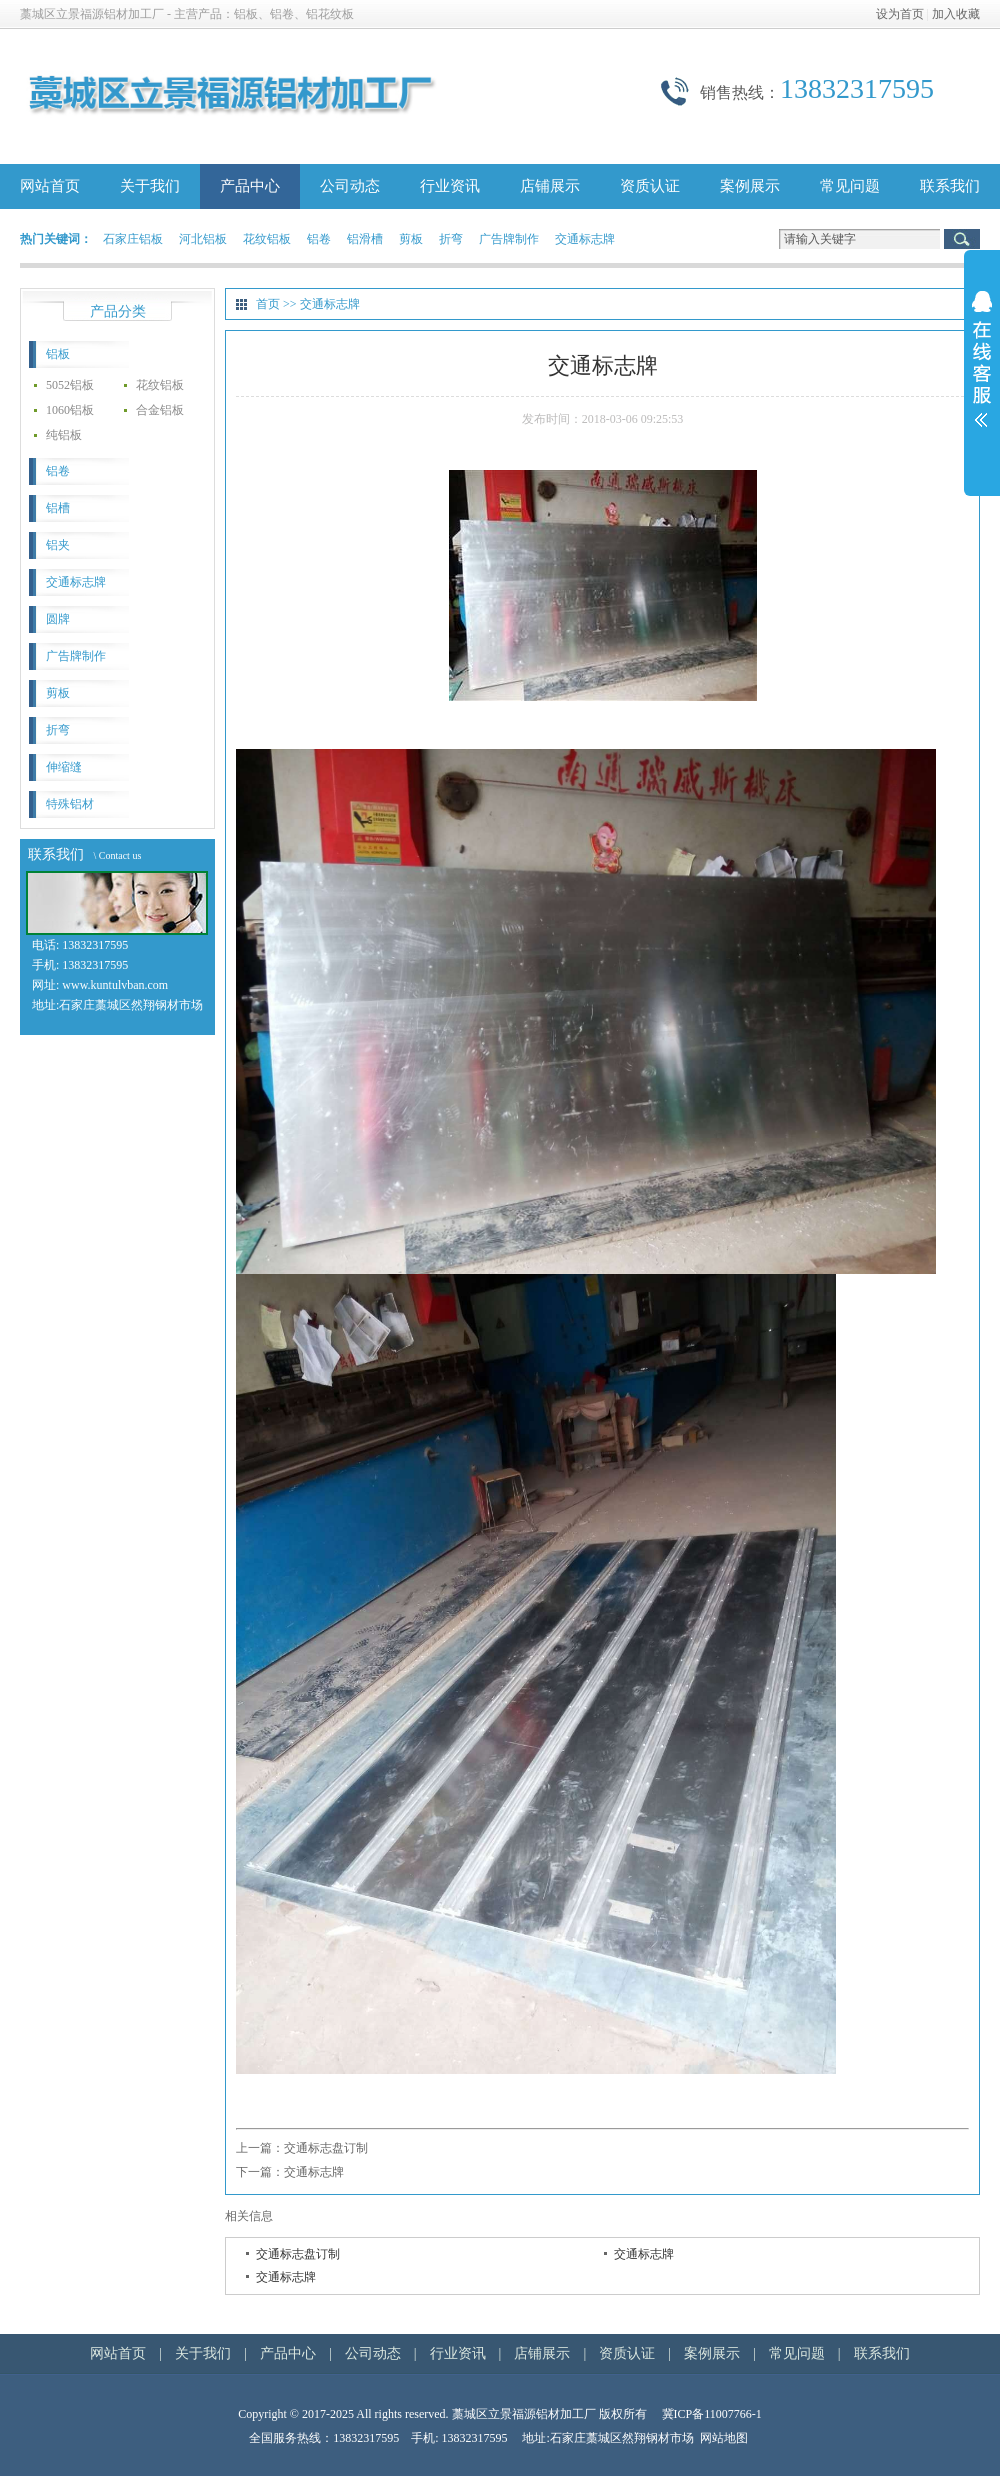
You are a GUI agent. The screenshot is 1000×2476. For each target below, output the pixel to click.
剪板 (411, 239)
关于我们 (150, 186)
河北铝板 (203, 239)
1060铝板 (70, 410)
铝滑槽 (365, 239)
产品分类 (118, 311)
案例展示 (750, 186)
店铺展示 (550, 186)
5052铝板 (70, 385)
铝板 (58, 354)
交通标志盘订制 (326, 2148)
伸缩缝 (64, 767)
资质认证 (650, 186)
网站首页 (50, 186)
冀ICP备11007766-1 (712, 2414)
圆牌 (58, 619)
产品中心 (250, 186)
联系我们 (950, 186)
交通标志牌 (585, 239)
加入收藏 (956, 14)
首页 (268, 304)
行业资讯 (450, 186)
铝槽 (58, 508)
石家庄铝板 (133, 239)
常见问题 (850, 186)
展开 (982, 372)
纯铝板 (64, 435)
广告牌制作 (509, 239)
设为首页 (900, 14)
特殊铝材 (70, 804)
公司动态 (350, 186)
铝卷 (319, 239)
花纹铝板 (267, 239)
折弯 (451, 239)
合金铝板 (160, 410)
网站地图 (724, 2438)
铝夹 (58, 545)
